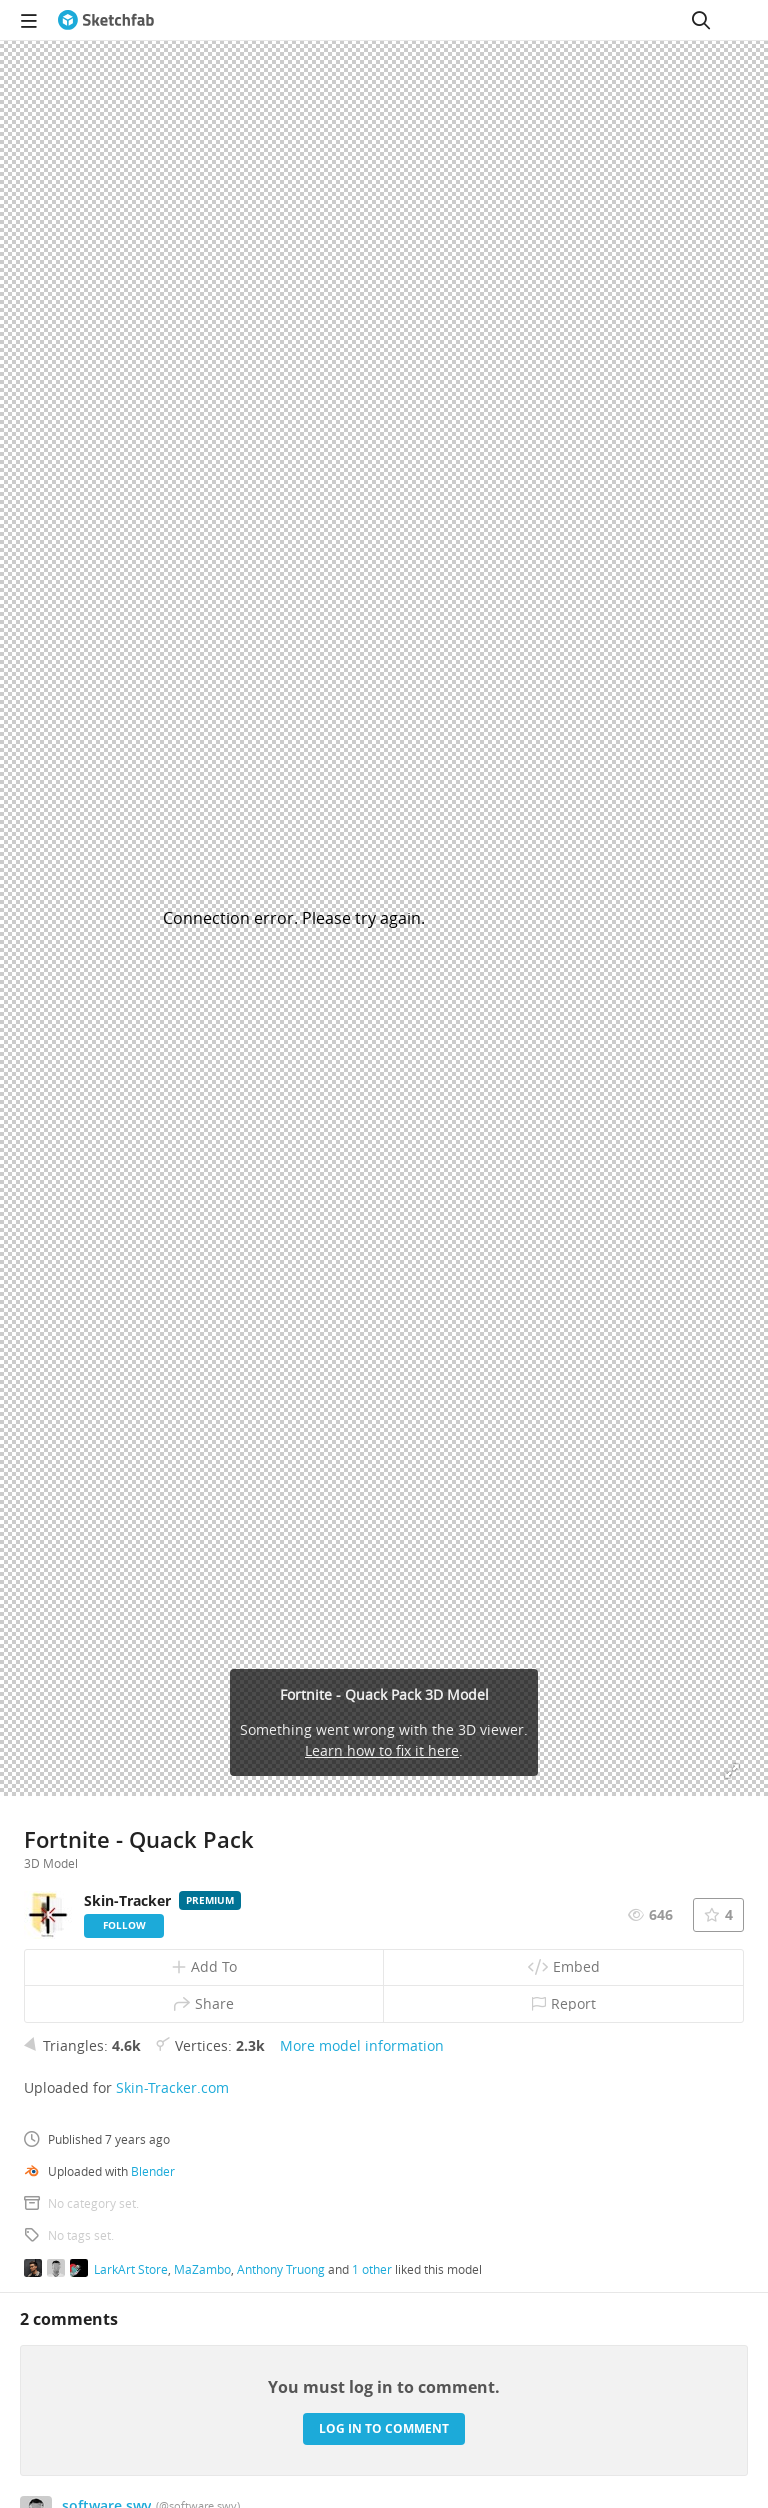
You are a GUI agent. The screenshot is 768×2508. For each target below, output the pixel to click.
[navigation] (29, 20)
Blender (153, 2171)
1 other (372, 2269)
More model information (362, 2045)
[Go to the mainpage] (106, 20)
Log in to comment (384, 2428)
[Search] (701, 20)
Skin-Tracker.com (172, 2087)
